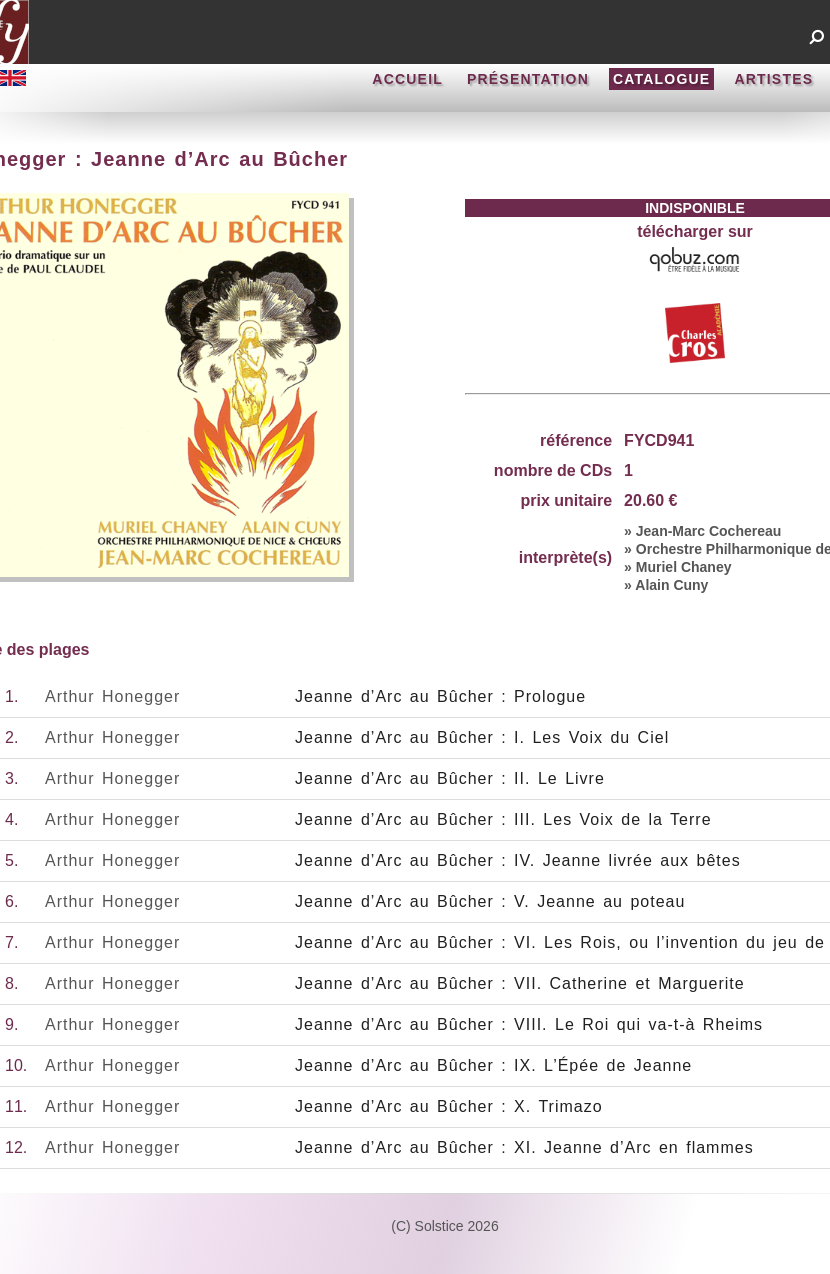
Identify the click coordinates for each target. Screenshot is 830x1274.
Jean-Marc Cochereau (709, 531)
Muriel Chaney (684, 567)
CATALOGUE (661, 79)
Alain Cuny (671, 585)
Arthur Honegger (112, 696)
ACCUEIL (407, 79)
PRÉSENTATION (528, 79)
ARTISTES (773, 79)
